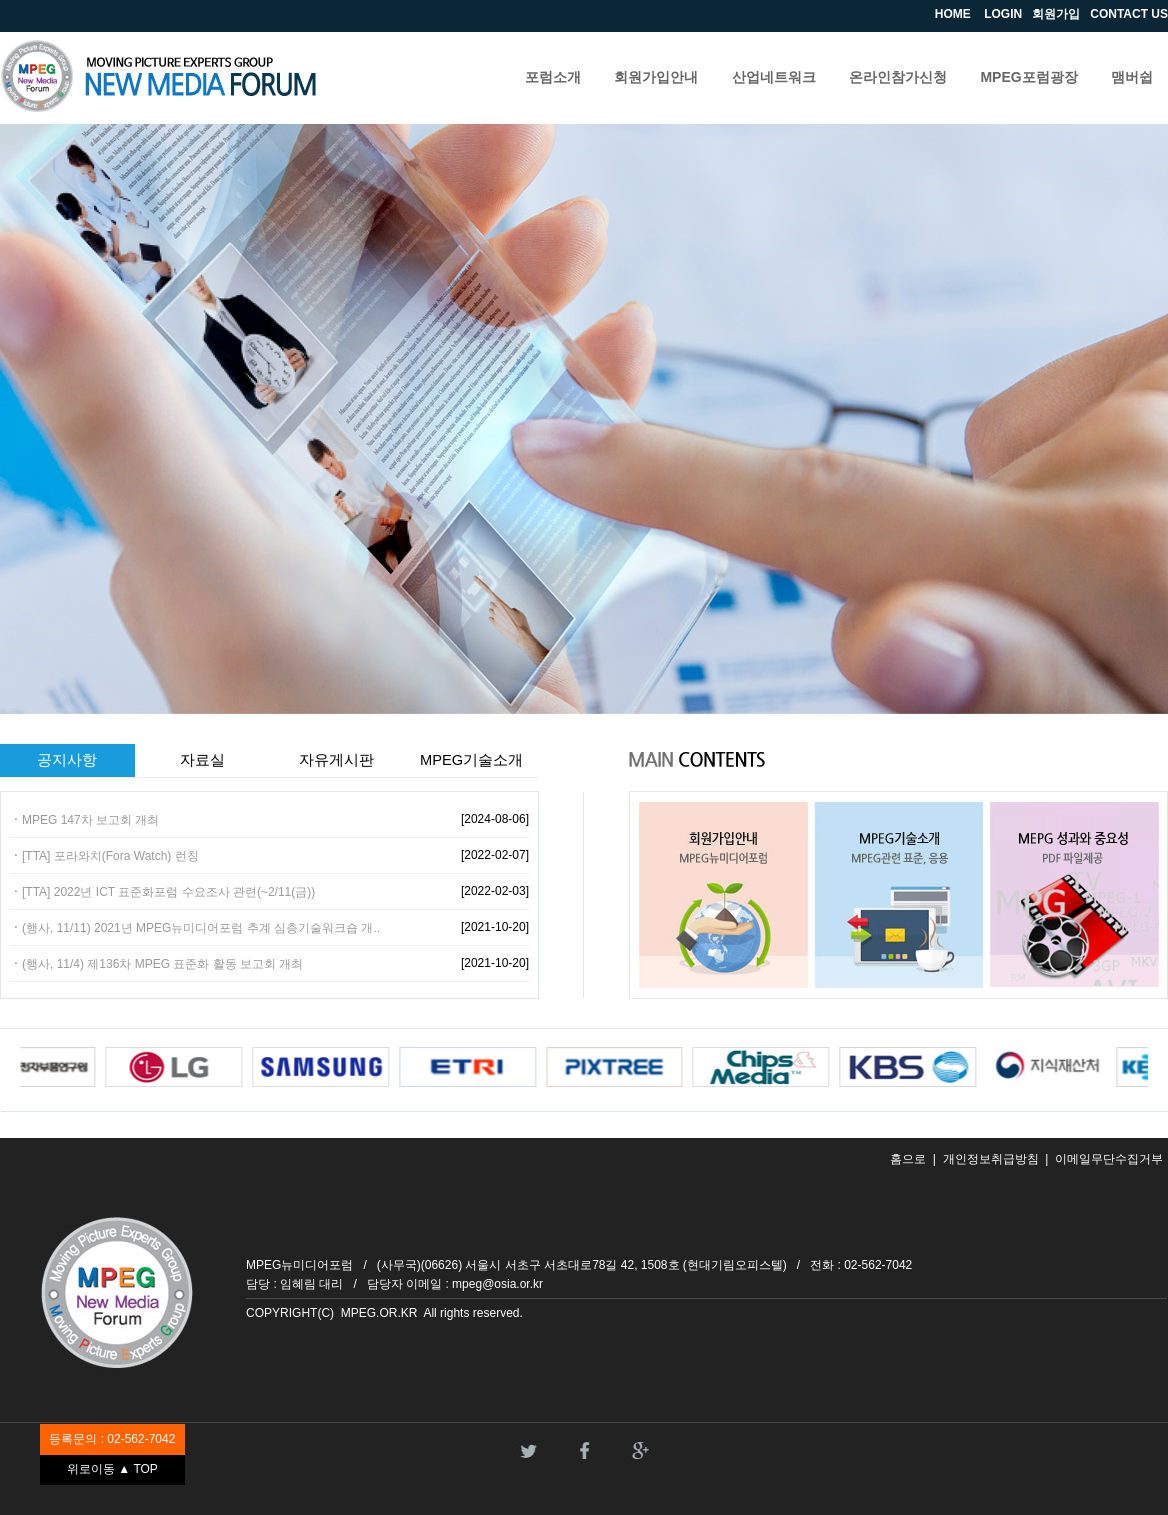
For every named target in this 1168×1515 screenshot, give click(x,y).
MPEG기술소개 (471, 760)
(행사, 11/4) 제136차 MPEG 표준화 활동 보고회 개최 (162, 964)
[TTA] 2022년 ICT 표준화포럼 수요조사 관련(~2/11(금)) (168, 892)
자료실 (202, 760)
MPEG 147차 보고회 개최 (90, 820)
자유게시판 (336, 760)
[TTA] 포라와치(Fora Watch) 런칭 (110, 856)
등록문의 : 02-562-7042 (112, 1439)
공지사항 (67, 760)
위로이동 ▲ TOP (112, 1469)
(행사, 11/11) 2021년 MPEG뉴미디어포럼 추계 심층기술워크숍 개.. (201, 928)
